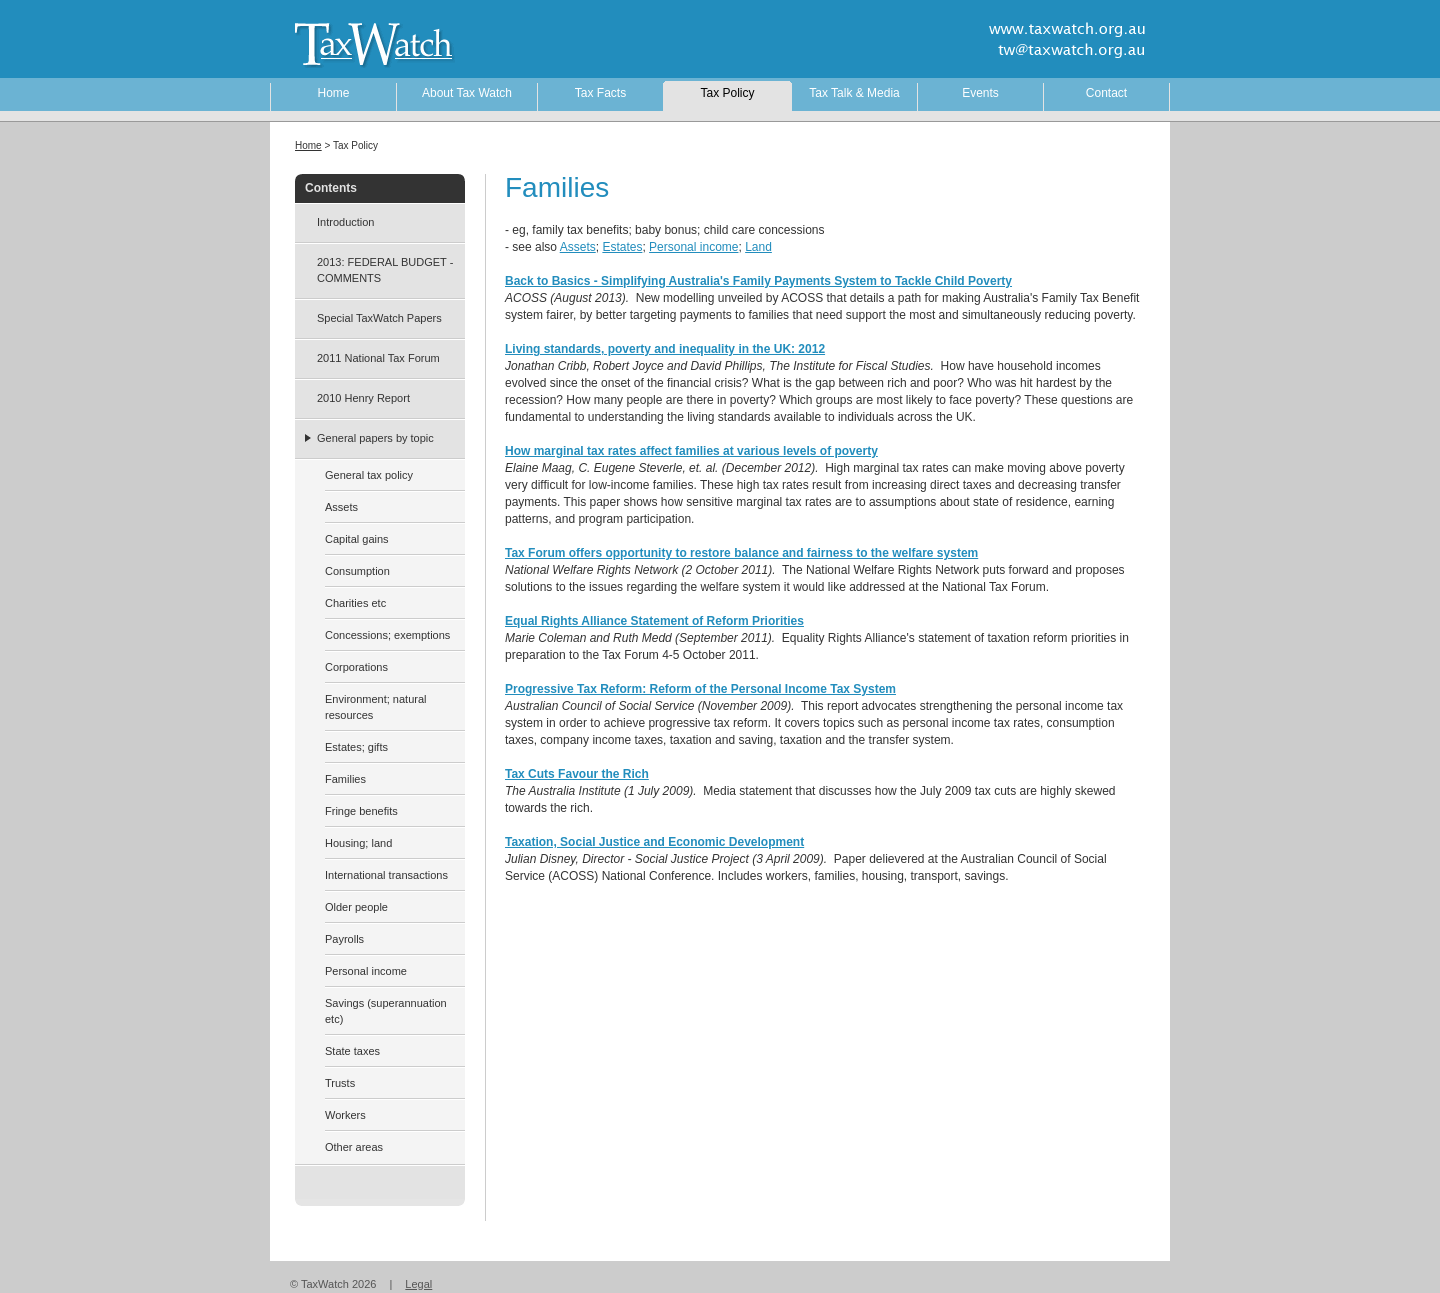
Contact (1106, 93)
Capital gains (357, 539)
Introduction (345, 222)
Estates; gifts (356, 747)
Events (980, 93)
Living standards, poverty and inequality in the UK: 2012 (665, 349)
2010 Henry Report (363, 398)
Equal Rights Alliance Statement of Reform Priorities (654, 621)
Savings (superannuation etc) (386, 1011)
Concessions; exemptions (387, 635)
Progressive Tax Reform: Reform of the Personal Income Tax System (700, 689)
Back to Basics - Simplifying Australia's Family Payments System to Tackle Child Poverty (758, 281)
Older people (356, 907)
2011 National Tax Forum (378, 358)
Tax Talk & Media (854, 93)
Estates (622, 247)
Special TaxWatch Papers (379, 318)
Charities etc (355, 603)
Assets (578, 247)
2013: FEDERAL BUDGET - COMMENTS (385, 270)
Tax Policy (727, 93)
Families (345, 779)
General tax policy (369, 475)
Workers (345, 1115)
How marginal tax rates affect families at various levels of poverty (691, 451)
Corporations (356, 667)
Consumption (357, 571)
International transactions (386, 875)
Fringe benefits (361, 811)
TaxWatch (360, 43)
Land (758, 247)
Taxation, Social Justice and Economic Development (654, 842)
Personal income (693, 247)
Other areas (354, 1147)
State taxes (352, 1051)
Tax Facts (600, 93)
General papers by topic (375, 438)
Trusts (340, 1083)
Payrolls (344, 939)
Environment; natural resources (376, 707)
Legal (418, 1284)
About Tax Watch (467, 93)
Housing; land (358, 843)
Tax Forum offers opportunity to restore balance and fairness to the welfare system (741, 553)
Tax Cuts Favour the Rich (577, 774)
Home (333, 93)
